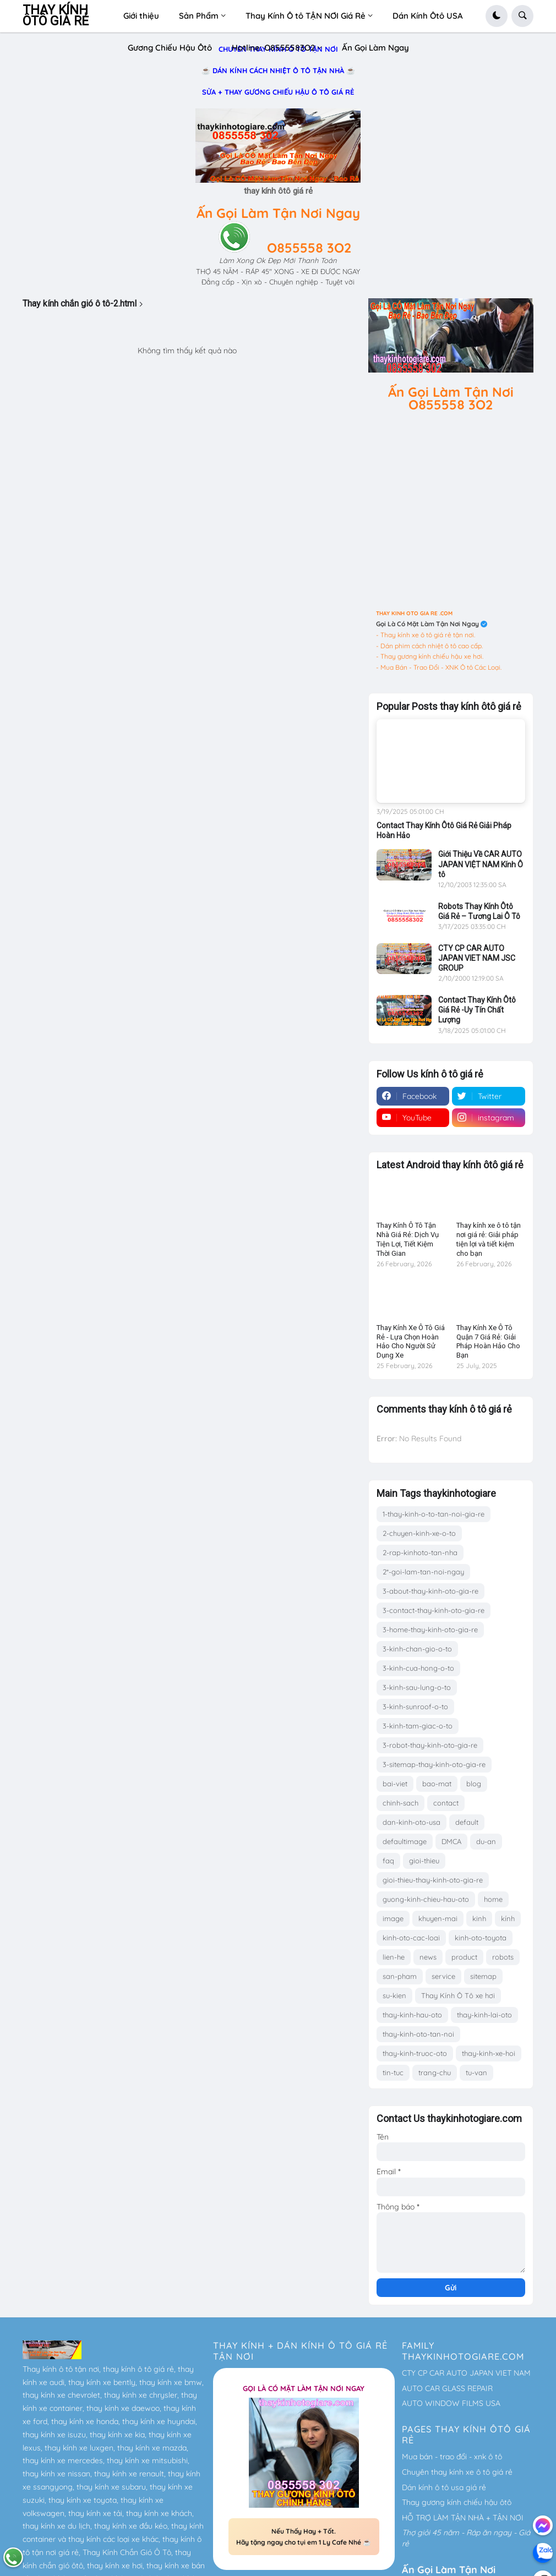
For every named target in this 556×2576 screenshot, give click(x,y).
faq (388, 1860)
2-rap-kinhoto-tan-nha (420, 1552)
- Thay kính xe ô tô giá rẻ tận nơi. (425, 635)
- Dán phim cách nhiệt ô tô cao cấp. (429, 646)
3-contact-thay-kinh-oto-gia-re (433, 1610)
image (393, 1918)
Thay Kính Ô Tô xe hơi (458, 1995)
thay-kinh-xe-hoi (488, 2053)
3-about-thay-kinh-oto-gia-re (430, 1591)
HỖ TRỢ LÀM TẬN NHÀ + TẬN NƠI (463, 2518)
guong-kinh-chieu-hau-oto (426, 1899)
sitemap (483, 1976)
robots (503, 1956)
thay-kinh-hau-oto (412, 2014)
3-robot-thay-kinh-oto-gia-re (430, 1745)
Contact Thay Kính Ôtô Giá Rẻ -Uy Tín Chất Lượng (477, 1010)
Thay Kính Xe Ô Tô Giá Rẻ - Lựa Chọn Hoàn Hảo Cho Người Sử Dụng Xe (411, 1341)
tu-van (476, 2072)
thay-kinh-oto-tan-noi (418, 2034)
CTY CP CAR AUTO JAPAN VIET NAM (466, 2373)
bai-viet (395, 1783)
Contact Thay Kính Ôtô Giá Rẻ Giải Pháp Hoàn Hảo (444, 830)
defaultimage (405, 1841)
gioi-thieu (424, 1860)
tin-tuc (393, 2072)
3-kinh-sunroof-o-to (415, 1706)
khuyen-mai (437, 1918)
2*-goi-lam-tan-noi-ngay (423, 1571)
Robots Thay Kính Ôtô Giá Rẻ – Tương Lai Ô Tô (479, 911)
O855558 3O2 (309, 247)
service (443, 1976)
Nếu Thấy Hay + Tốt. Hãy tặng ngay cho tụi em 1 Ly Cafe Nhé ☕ (303, 2536)
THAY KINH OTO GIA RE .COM (414, 613)
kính (508, 1918)
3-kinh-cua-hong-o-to (418, 1668)
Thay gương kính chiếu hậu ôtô (456, 2502)
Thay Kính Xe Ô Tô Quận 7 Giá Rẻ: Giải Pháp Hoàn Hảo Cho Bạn (488, 1341)
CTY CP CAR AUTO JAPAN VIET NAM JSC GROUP (476, 958)
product (464, 1956)
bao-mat (436, 1783)
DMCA (451, 1841)
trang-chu (434, 2072)
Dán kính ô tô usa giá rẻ (444, 2487)
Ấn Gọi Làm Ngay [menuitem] (375, 47)
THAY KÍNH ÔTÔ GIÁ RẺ (56, 16)
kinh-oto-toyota (480, 1937)
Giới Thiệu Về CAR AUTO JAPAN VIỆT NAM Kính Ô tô (480, 864)
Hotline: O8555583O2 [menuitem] (273, 47)
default (466, 1822)
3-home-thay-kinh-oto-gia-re (430, 1629)
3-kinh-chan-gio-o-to (417, 1648)
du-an (486, 1841)
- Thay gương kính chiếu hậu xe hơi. (429, 656)
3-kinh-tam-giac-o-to (418, 1725)
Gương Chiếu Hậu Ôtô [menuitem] (170, 47)
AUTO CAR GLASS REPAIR (447, 2388)
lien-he (394, 1956)
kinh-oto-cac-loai (411, 1937)
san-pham (400, 1976)
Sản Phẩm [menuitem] (199, 15)
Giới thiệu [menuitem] (141, 15)
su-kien (394, 1995)
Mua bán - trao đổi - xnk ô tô (452, 2457)
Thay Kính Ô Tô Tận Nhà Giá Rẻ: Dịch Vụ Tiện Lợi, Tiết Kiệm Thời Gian (408, 1239)
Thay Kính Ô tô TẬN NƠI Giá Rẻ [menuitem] (306, 15)
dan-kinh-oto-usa (411, 1822)
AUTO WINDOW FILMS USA (451, 2403)
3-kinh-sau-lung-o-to (417, 1687)
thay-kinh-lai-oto (484, 2014)
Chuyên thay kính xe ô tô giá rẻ (457, 2472)
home (493, 1899)
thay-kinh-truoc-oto (415, 2053)
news (428, 1956)
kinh (479, 1918)
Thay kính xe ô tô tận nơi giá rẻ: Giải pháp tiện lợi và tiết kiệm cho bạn (488, 1239)
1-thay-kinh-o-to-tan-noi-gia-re (433, 1513)
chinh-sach (400, 1802)
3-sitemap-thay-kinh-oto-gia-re (434, 1764)
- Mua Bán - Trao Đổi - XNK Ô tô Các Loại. (439, 667)
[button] (497, 16)
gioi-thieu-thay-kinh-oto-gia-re (433, 1879)
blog (473, 1783)
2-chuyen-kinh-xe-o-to (419, 1533)
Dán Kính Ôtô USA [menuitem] (428, 15)
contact (446, 1802)
